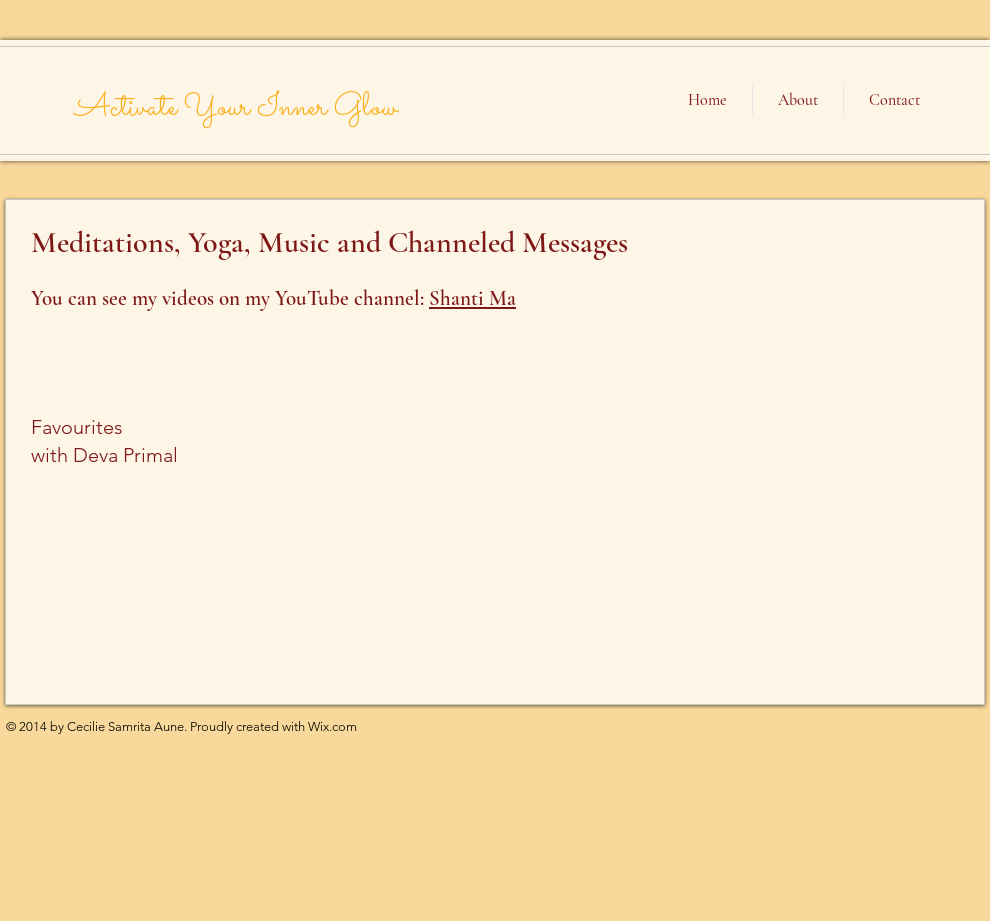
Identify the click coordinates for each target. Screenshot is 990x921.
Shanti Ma (472, 298)
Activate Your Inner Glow (236, 108)
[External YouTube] (813, 595)
